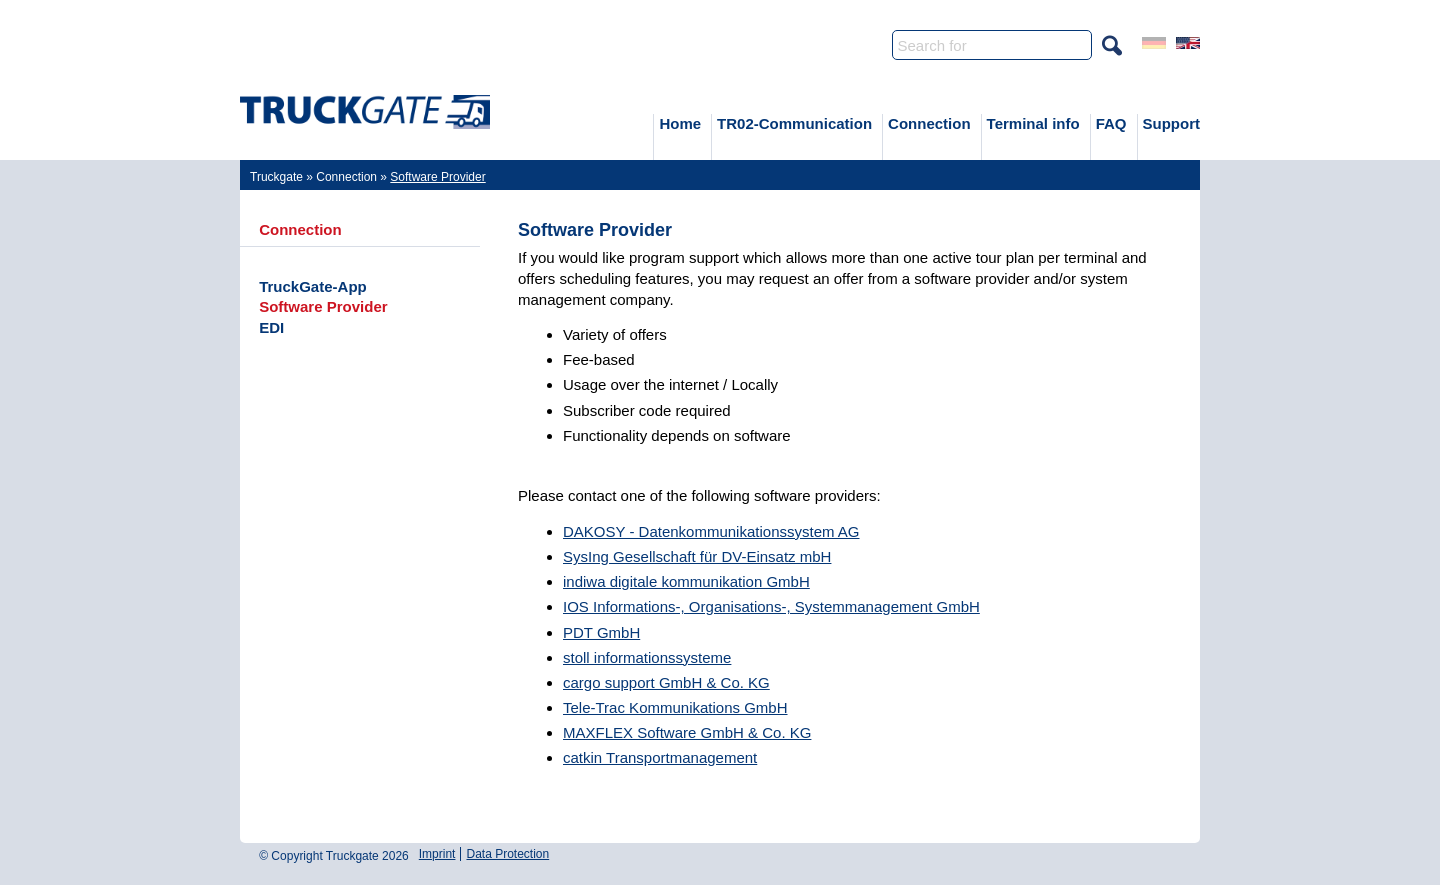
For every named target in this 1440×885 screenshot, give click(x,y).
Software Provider (323, 306)
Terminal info (1033, 123)
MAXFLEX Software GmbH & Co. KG (687, 732)
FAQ (1111, 123)
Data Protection (507, 854)
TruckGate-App (313, 286)
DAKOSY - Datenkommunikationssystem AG (711, 531)
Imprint (437, 854)
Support (1172, 123)
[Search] (992, 45)
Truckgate (276, 177)
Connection (929, 123)
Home (680, 123)
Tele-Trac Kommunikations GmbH (675, 707)
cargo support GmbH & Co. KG (666, 682)
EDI (271, 327)
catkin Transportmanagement (660, 757)
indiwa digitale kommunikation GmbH (686, 581)
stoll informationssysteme (647, 657)
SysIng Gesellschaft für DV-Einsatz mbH (697, 556)
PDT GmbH (601, 632)
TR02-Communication (794, 123)
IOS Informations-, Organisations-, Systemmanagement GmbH (771, 606)
